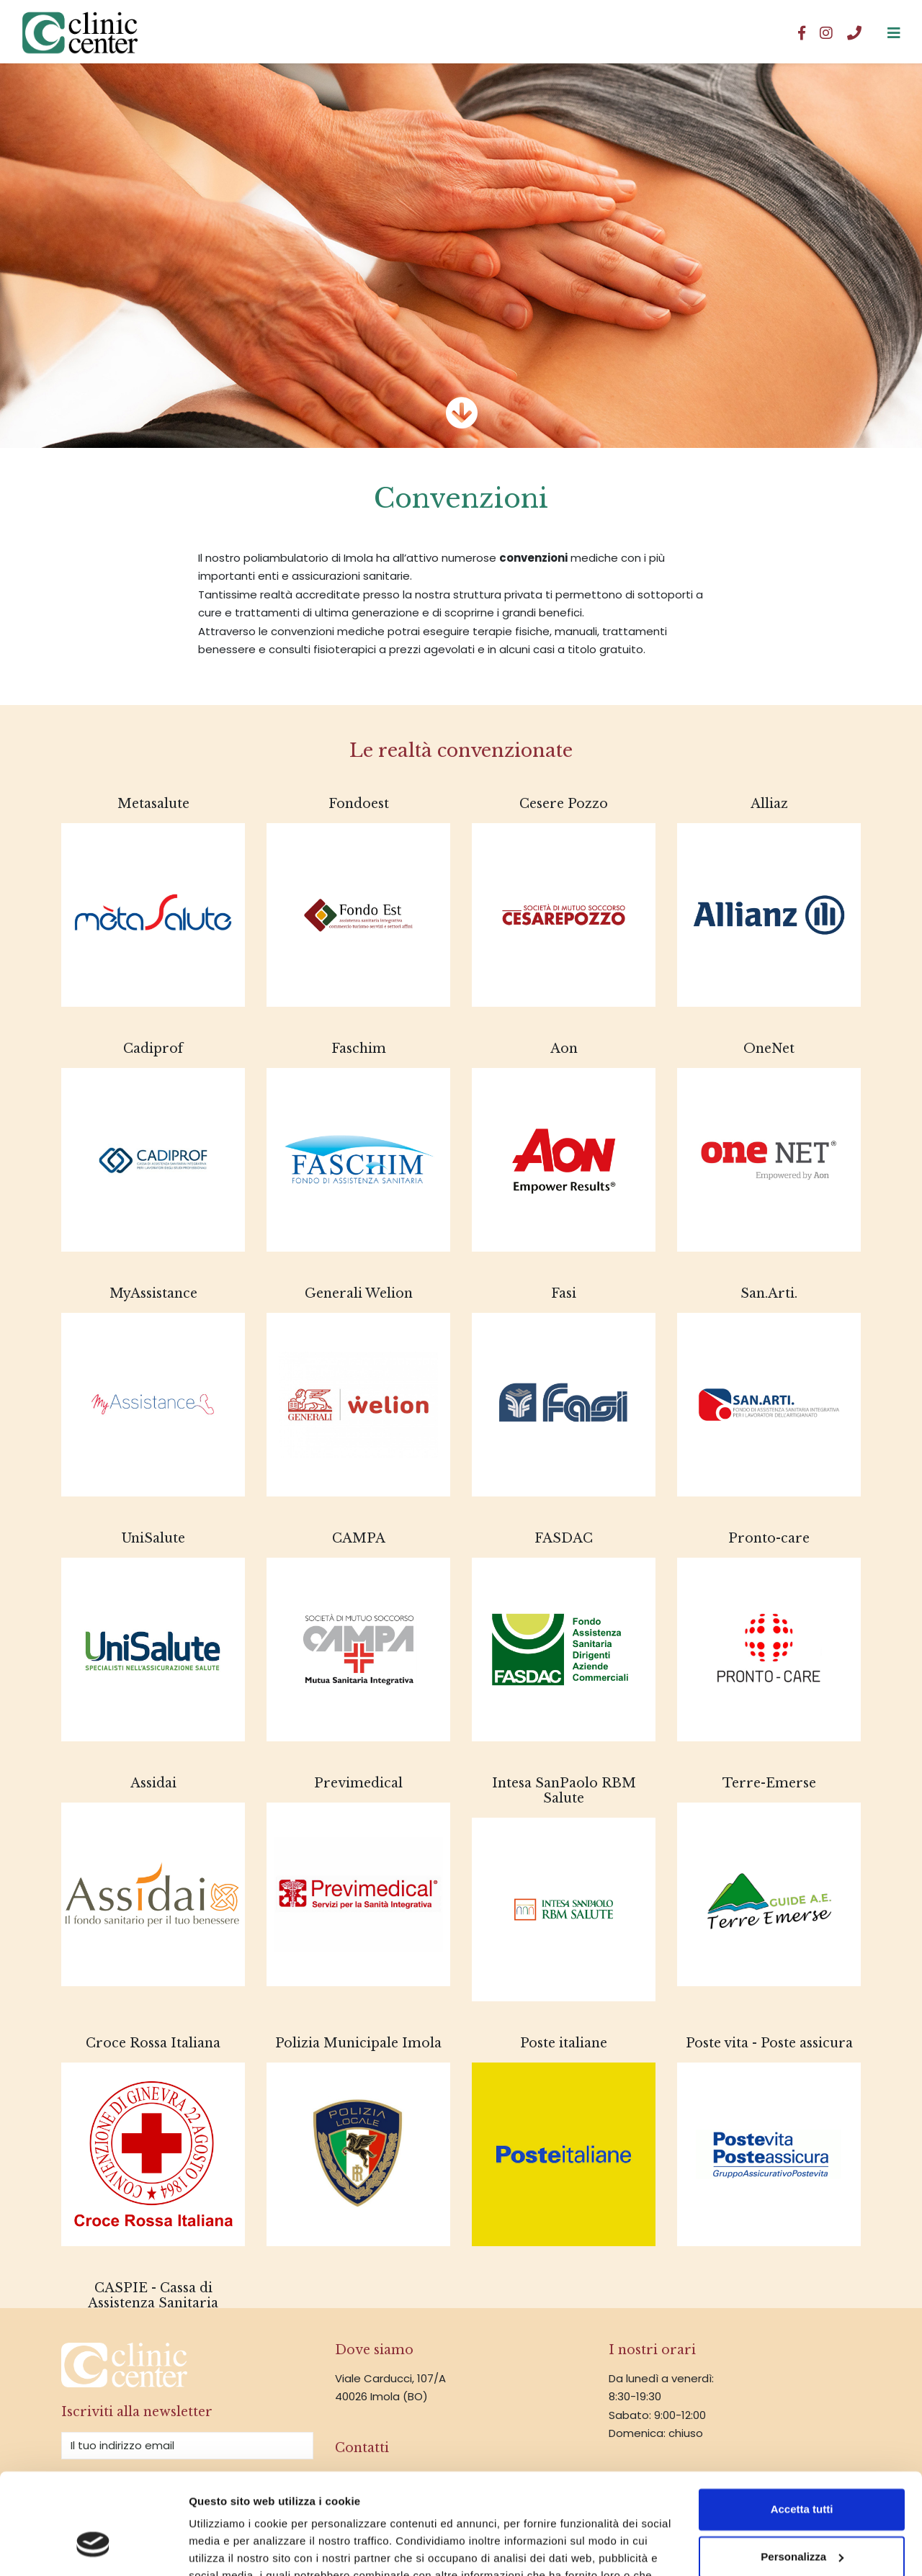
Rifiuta (802, 2519)
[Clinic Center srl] (893, 32)
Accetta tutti (802, 2424)
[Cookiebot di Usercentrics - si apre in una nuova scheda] (93, 2548)
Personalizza (802, 2471)
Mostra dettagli (228, 2547)
